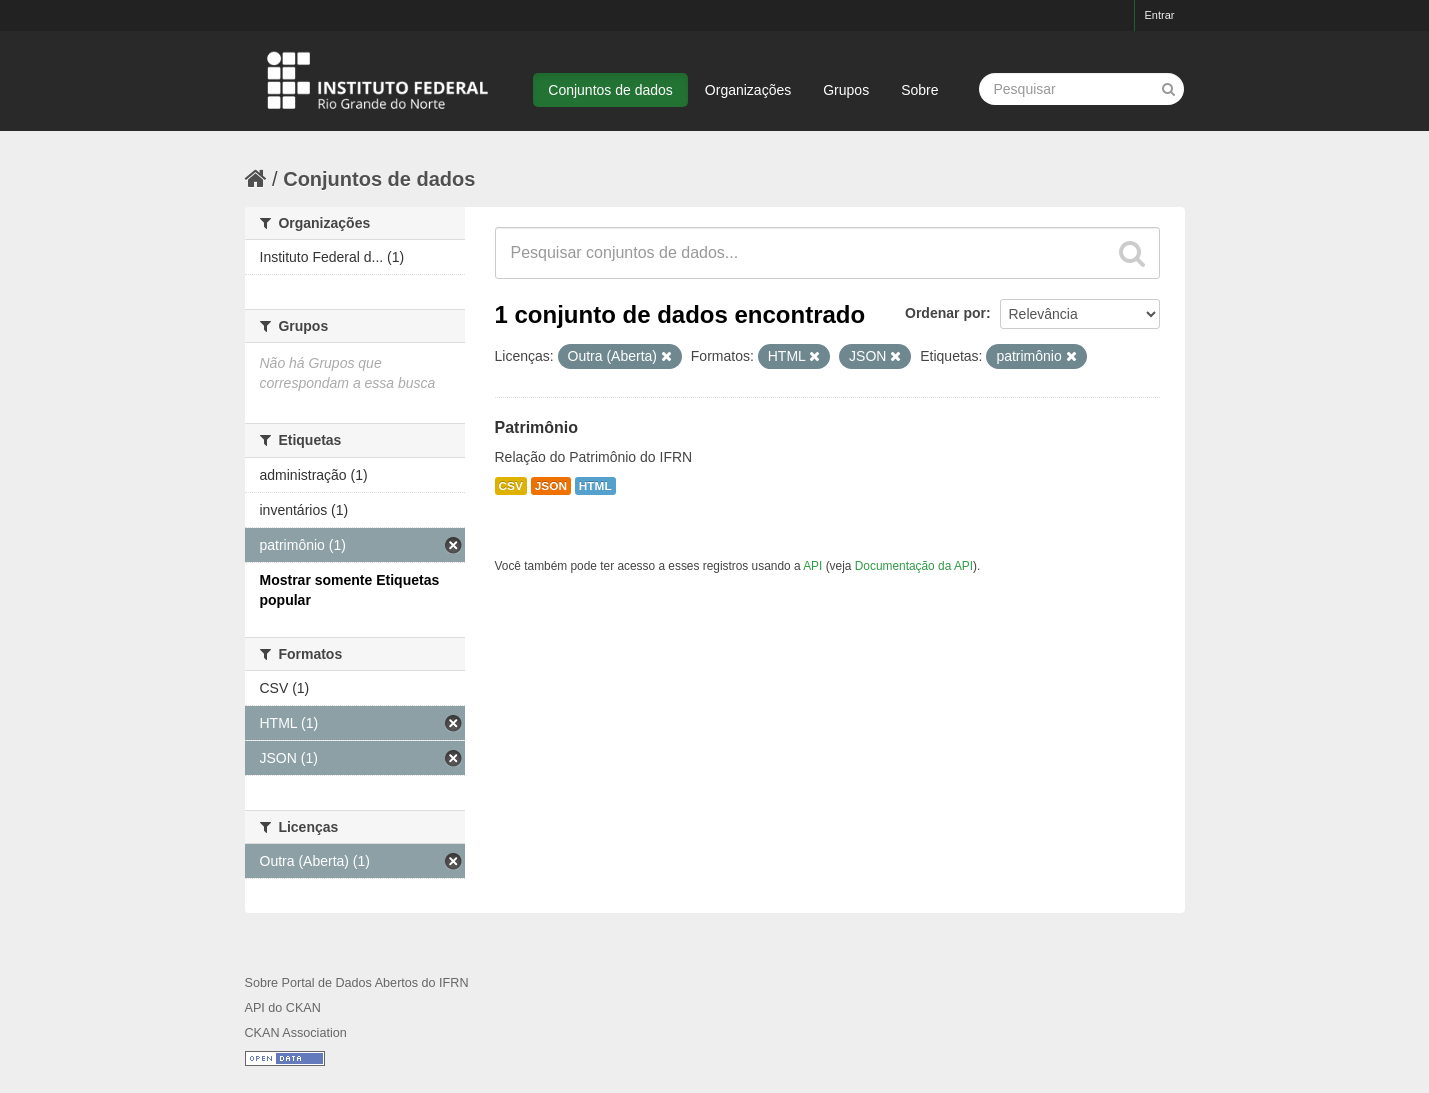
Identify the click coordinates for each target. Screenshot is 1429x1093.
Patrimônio (537, 427)
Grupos (846, 90)
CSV (511, 486)
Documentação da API (914, 566)
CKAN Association (296, 1033)
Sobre (919, 90)
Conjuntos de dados (610, 90)
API (812, 566)
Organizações (748, 90)
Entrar (1160, 15)
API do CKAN (283, 1008)
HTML (595, 486)
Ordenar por (945, 313)
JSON (551, 486)
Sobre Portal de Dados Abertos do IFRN (357, 983)
